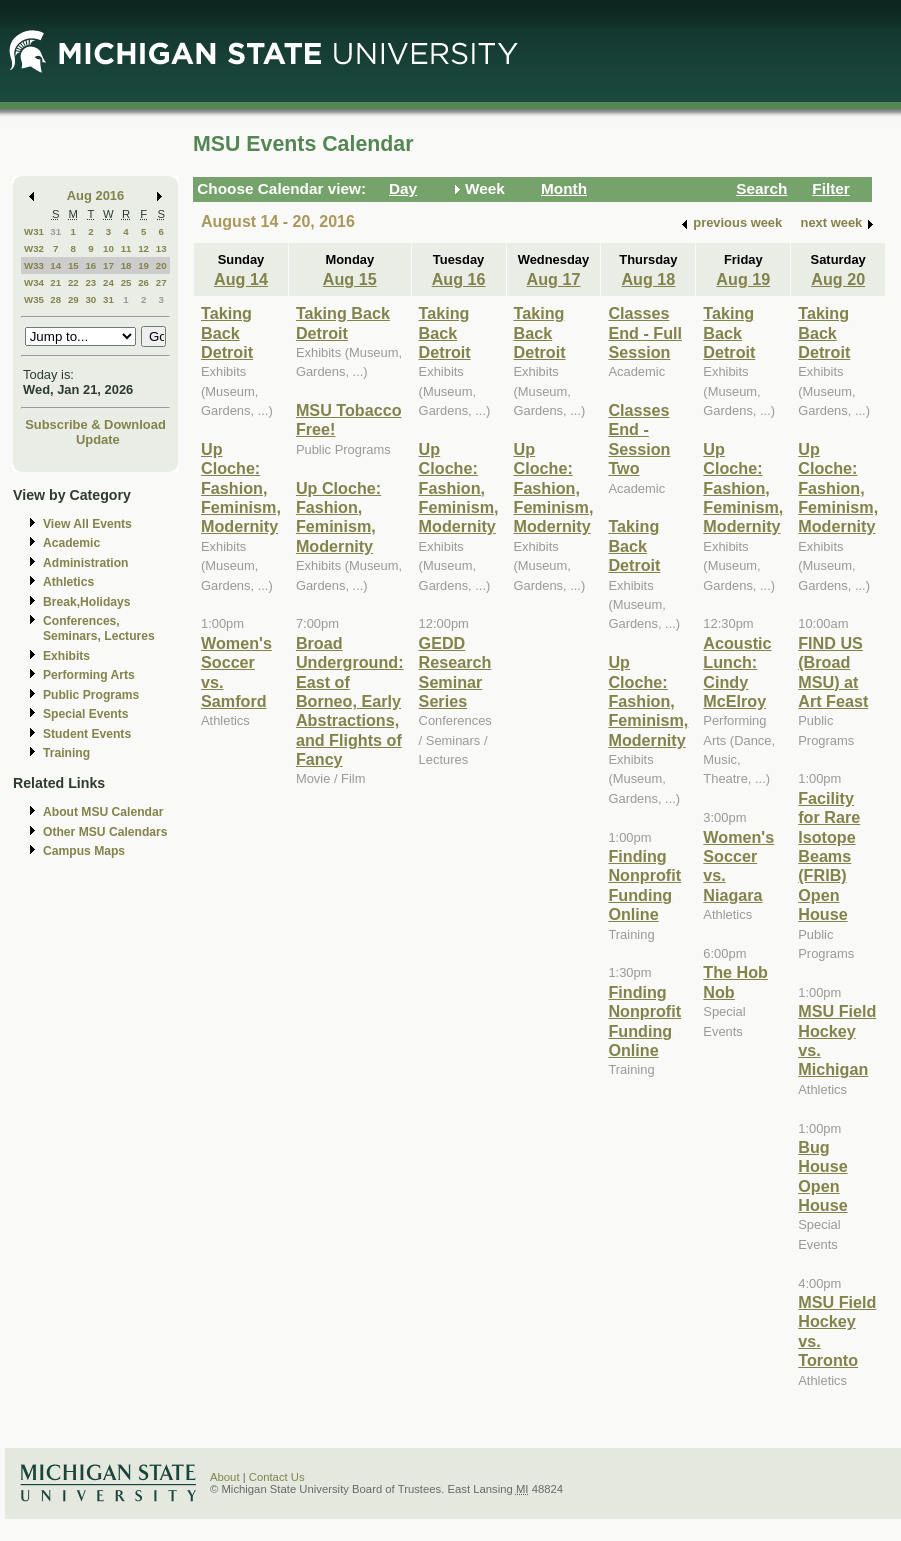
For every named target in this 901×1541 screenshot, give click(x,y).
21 (55, 282)
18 (126, 265)
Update (98, 439)
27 (161, 282)
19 (143, 265)
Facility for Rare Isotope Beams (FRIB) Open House (829, 856)
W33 (34, 265)
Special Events (85, 714)
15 (73, 265)
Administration (85, 563)
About (225, 1477)
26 (143, 282)
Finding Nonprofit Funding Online (644, 885)
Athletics (68, 582)
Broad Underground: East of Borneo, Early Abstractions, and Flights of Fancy (350, 701)
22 (73, 282)
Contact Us (277, 1477)
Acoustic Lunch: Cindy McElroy (737, 672)
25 (126, 282)
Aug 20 (838, 279)
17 (108, 265)
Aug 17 (554, 279)
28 (55, 299)
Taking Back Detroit (227, 332)
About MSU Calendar (103, 812)
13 (161, 248)
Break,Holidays (87, 602)
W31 (34, 231)
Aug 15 (350, 279)
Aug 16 (459, 279)
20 (161, 265)
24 (108, 282)
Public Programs (91, 695)
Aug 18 (648, 279)
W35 (34, 299)
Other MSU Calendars (105, 832)
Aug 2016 (95, 195)
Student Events (87, 734)
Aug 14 (241, 279)
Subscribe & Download (95, 424)
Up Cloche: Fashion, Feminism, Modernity (241, 488)
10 (108, 248)
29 (73, 299)
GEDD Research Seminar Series (455, 672)
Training (66, 753)
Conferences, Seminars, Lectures (99, 628)
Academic (71, 543)
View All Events (87, 524)
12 (143, 248)
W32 (34, 248)
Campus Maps (84, 851)
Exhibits (66, 656)
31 (55, 231)
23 (90, 282)
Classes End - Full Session (645, 332)
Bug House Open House (822, 1176)
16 (90, 265)
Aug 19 (743, 279)
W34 (34, 282)
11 (126, 248)
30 (90, 299)
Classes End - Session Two (639, 439)
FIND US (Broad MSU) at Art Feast (833, 672)
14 (55, 265)
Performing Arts (89, 675)
